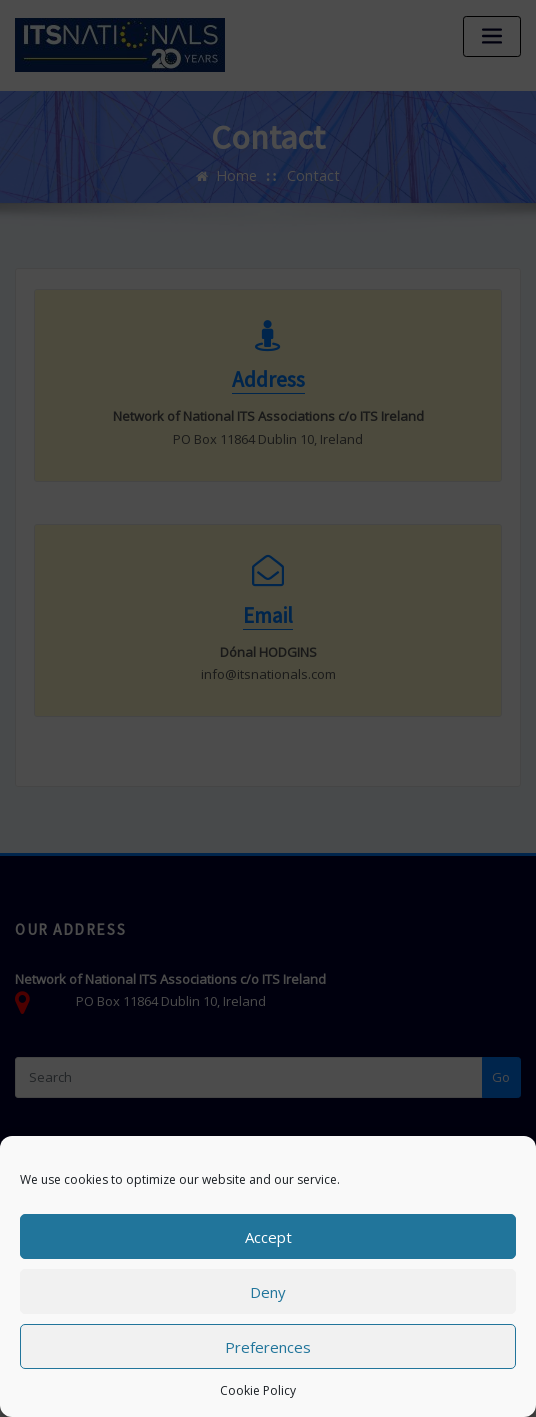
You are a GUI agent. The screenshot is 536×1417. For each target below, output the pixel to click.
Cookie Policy (258, 1390)
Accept (268, 1237)
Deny (268, 1292)
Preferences (268, 1347)
